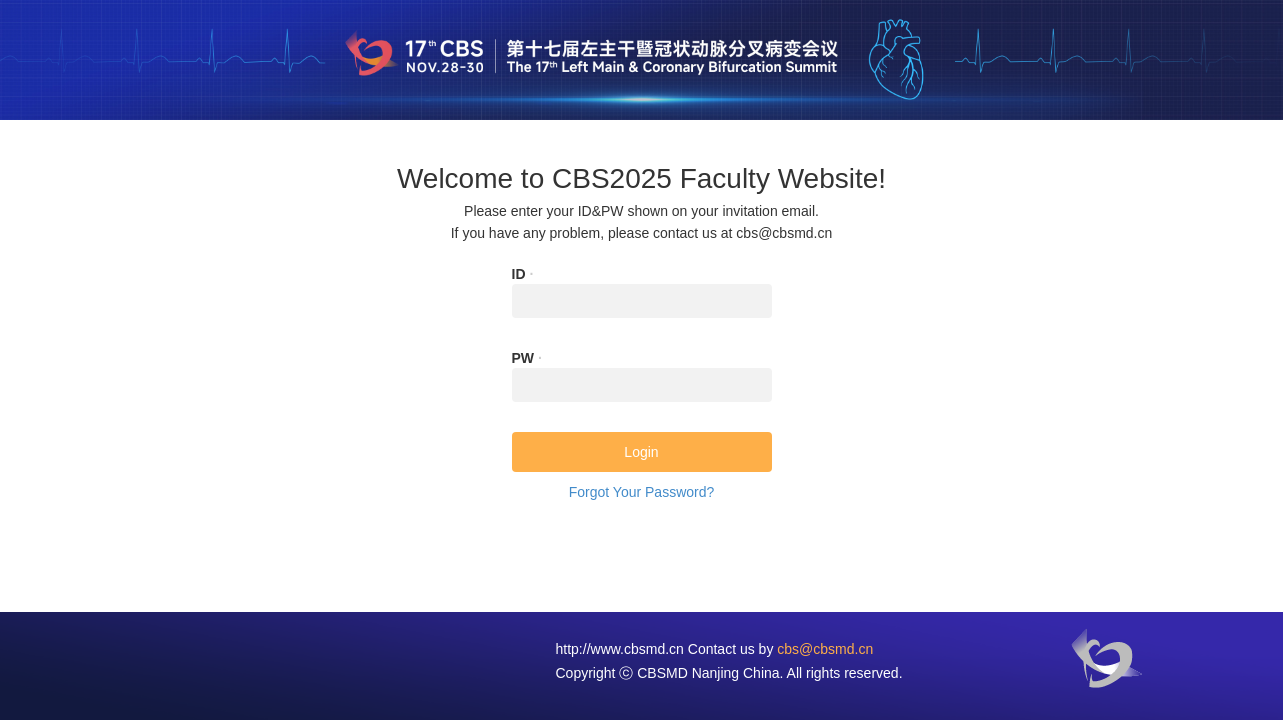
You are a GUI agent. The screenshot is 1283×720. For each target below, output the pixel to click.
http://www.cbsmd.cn (620, 649)
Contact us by (780, 649)
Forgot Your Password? (642, 492)
